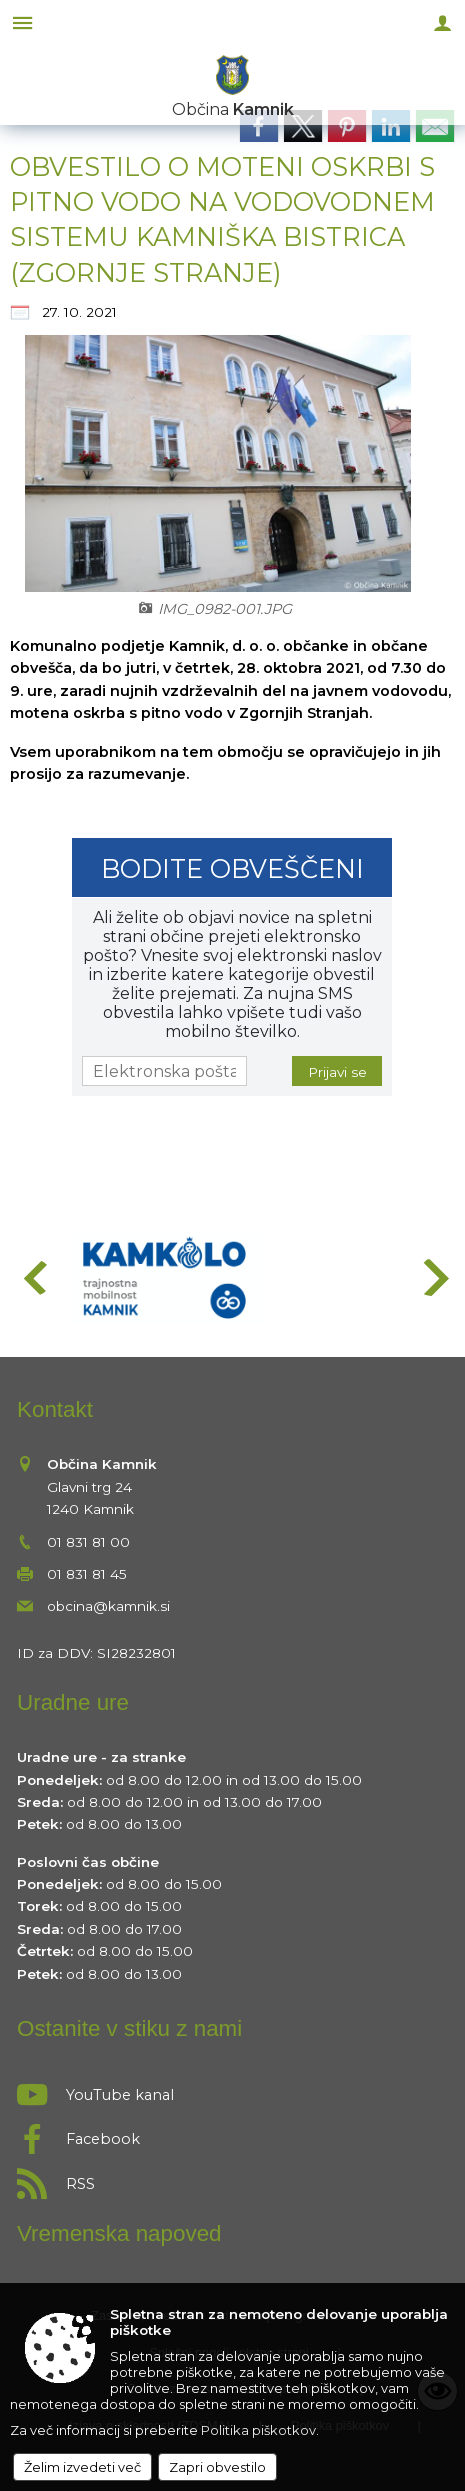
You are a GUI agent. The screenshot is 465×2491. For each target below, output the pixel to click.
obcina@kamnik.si (108, 1606)
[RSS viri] (232, 2178)
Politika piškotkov (258, 2430)
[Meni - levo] (22, 22)
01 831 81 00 (88, 1542)
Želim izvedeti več (82, 2467)
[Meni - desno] (442, 22)
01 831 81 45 (87, 1574)
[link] (259, 126)
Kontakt (55, 1409)
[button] (33, 1277)
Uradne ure (73, 1702)
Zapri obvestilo (217, 2467)
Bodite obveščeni (232, 868)
